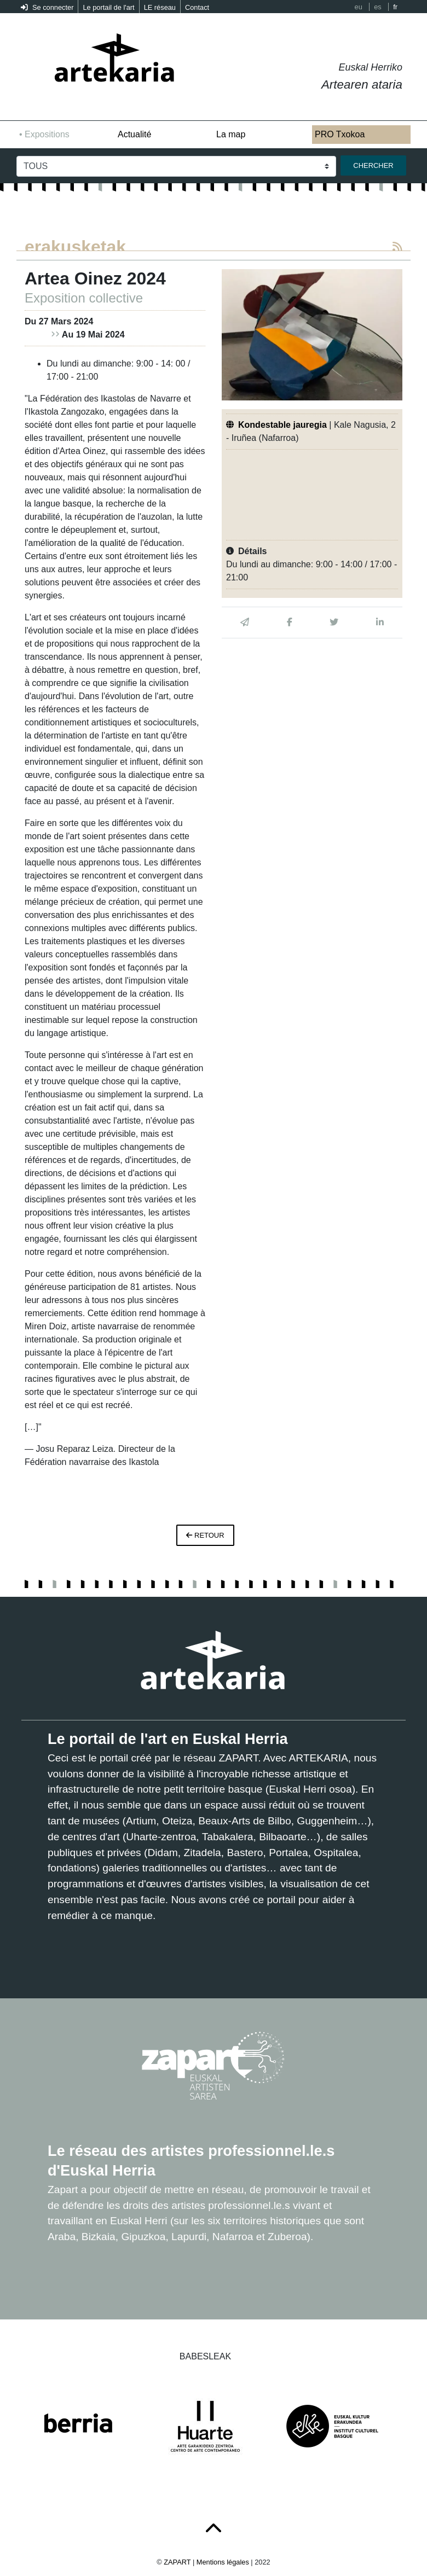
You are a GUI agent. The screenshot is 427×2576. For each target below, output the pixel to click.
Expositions (47, 134)
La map (230, 134)
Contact (197, 7)
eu (358, 7)
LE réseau (160, 7)
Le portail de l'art (108, 7)
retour (205, 1535)
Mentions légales (223, 2562)
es (378, 7)
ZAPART (178, 2562)
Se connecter (47, 7)
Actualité (134, 134)
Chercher (373, 165)
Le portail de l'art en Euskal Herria (168, 1738)
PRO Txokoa (340, 134)
